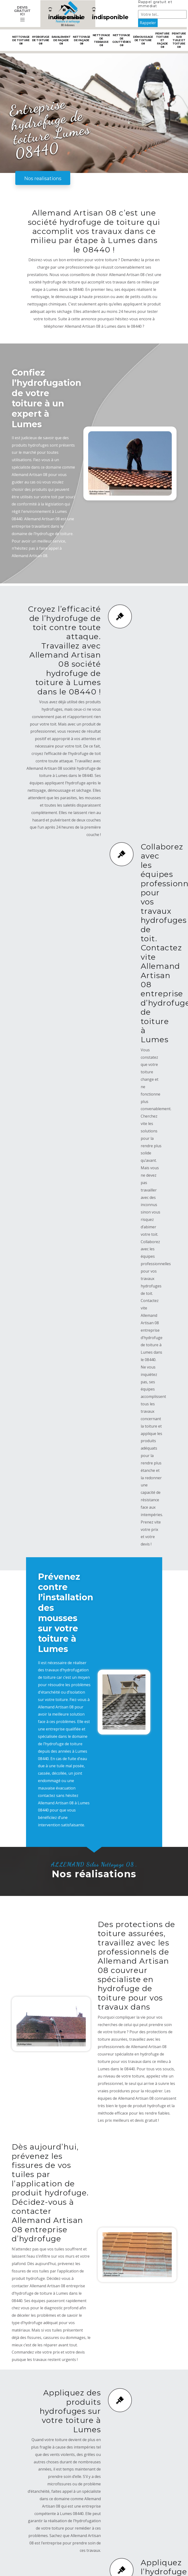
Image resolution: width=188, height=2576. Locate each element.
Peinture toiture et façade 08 (162, 40)
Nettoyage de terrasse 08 (101, 40)
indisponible (66, 13)
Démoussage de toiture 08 (143, 40)
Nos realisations (42, 178)
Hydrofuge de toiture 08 (40, 40)
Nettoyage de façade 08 (81, 40)
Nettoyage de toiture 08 (21, 40)
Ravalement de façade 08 (61, 40)
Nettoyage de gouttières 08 (121, 40)
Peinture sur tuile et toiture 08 (179, 40)
